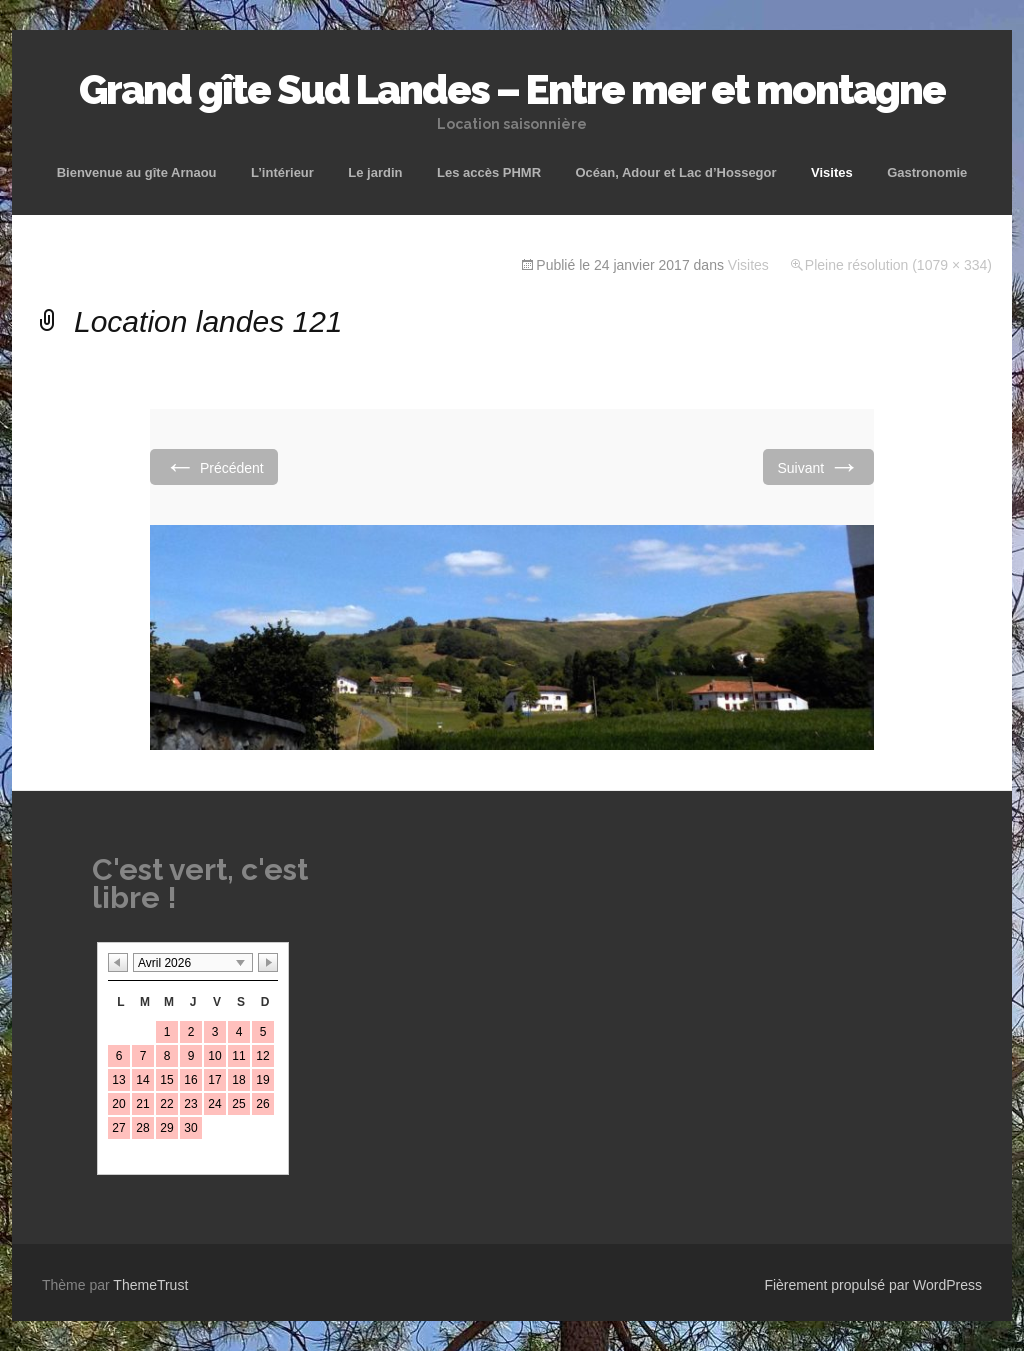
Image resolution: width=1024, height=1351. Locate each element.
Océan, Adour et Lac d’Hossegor (675, 172)
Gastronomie (927, 172)
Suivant (818, 466)
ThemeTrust (150, 1285)
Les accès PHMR (489, 172)
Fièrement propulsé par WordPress (873, 1285)
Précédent (214, 466)
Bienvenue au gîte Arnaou (137, 172)
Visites (832, 172)
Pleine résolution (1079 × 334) (898, 265)
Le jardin (375, 172)
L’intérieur (282, 172)
